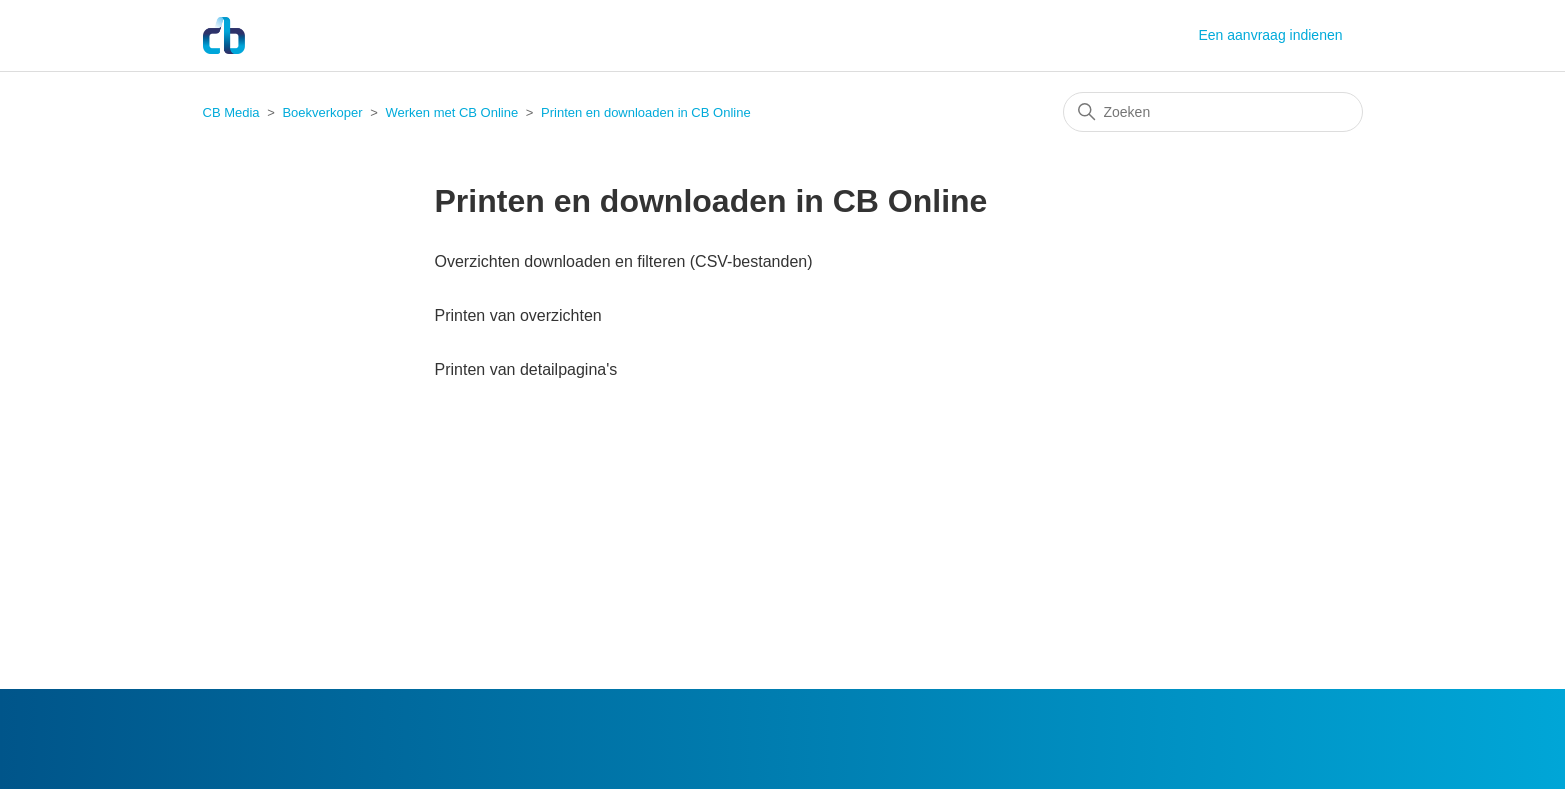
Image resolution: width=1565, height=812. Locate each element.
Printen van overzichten (518, 315)
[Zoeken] (1213, 112)
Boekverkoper (322, 112)
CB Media (231, 112)
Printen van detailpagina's (526, 369)
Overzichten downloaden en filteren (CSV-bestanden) (624, 261)
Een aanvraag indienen (1270, 35)
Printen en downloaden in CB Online (646, 112)
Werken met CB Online (451, 112)
